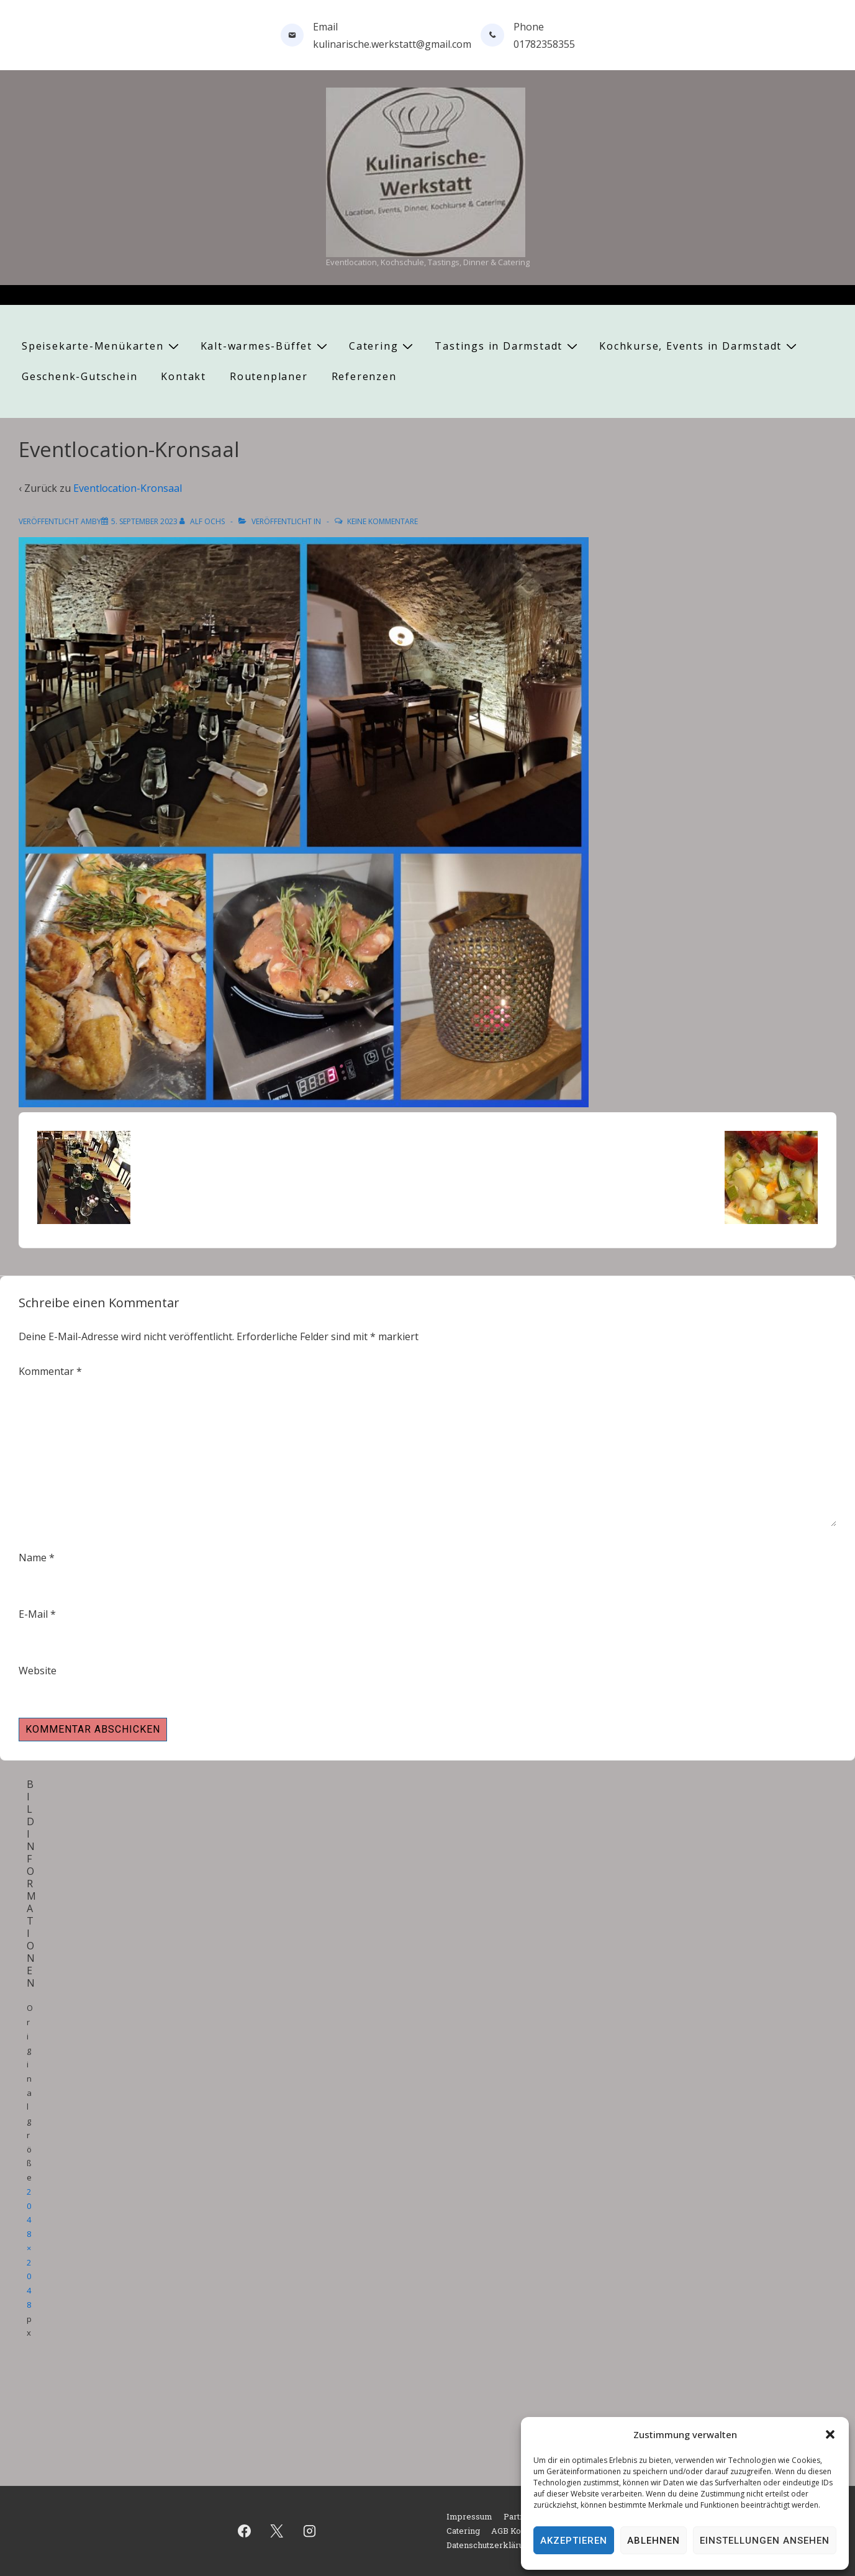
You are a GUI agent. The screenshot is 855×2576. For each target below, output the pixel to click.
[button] (830, 2434)
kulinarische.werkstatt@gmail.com (392, 44)
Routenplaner (269, 376)
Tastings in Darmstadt (508, 346)
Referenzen (364, 376)
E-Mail (33, 1614)
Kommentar (50, 1371)
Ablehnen (653, 2540)
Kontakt (183, 376)
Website (38, 1670)
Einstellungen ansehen (765, 2540)
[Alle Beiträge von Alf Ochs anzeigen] (203, 521)
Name (33, 1557)
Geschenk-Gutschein (79, 376)
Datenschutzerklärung (489, 2545)
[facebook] (244, 2531)
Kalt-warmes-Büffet (265, 346)
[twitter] (277, 2531)
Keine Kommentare (382, 521)
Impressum (469, 2516)
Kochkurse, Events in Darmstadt (699, 346)
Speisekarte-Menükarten (102, 346)
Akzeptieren (573, 2540)
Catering (382, 346)
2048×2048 (29, 2248)
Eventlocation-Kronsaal (127, 488)
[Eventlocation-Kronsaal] (144, 521)
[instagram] (310, 2531)
